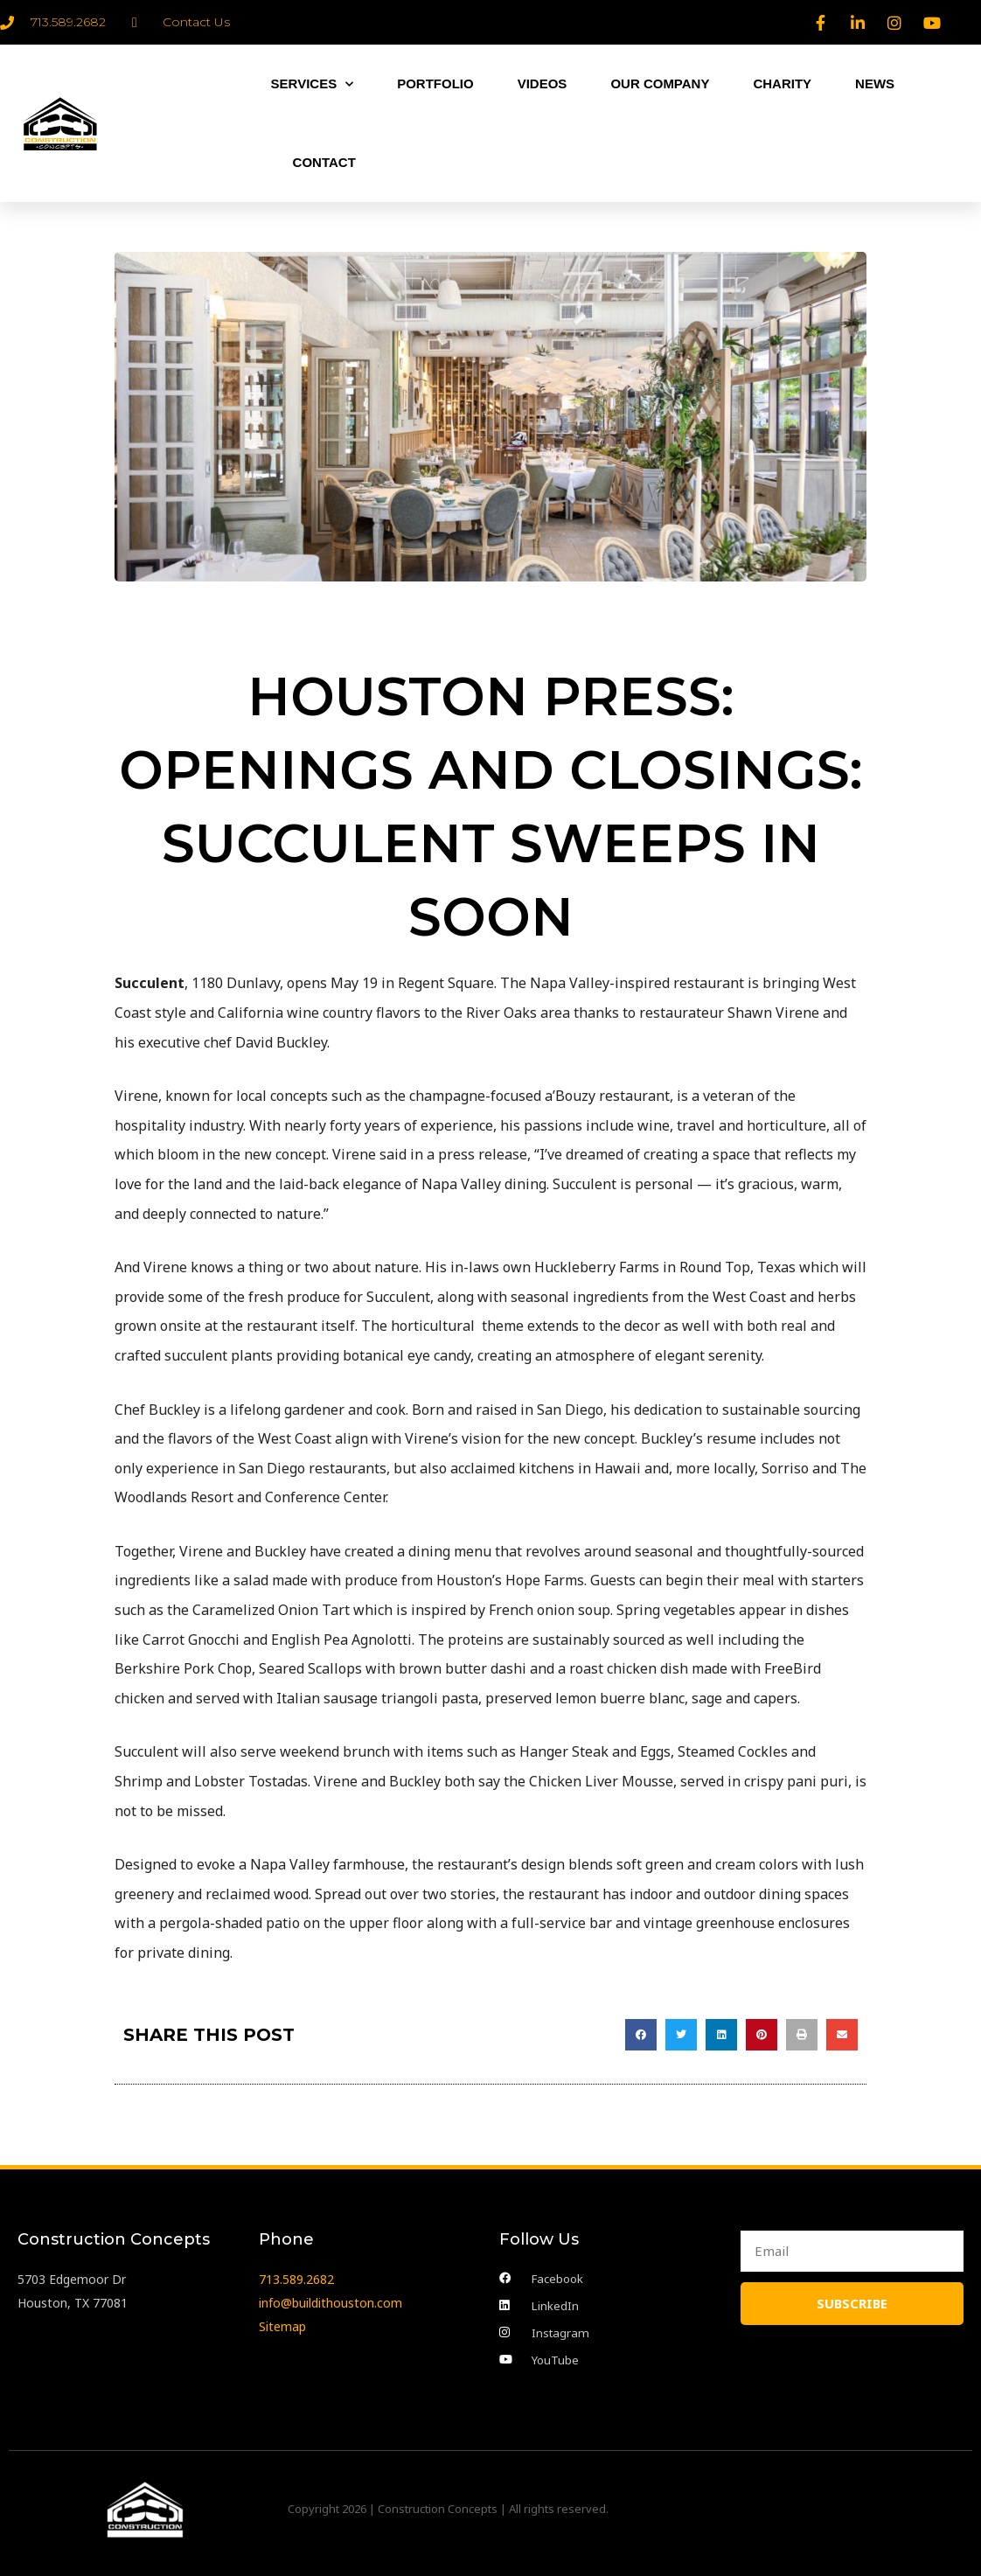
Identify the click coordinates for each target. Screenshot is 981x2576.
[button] (641, 2034)
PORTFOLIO (435, 83)
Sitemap (282, 2323)
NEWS (874, 83)
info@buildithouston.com (330, 2299)
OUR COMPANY (659, 83)
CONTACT (324, 162)
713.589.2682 (296, 2274)
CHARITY (782, 83)
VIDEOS (542, 83)
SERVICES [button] (312, 84)
